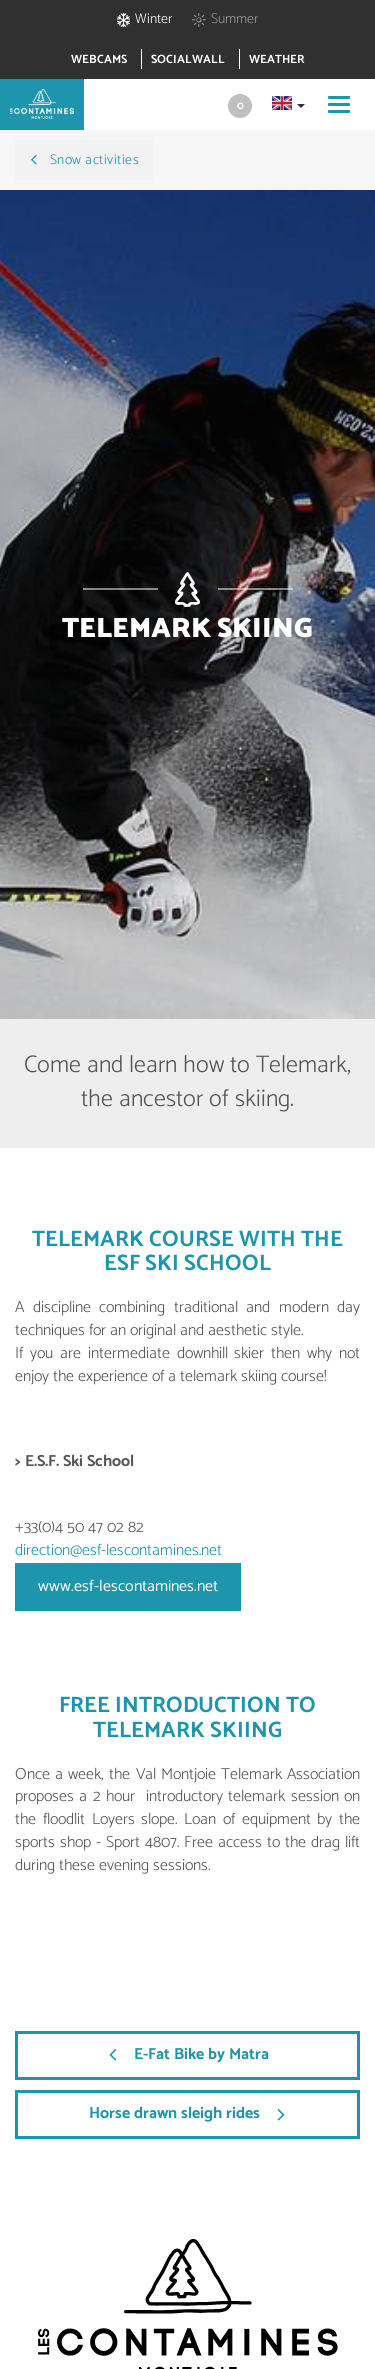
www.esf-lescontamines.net (128, 1586)
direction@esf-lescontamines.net (118, 1550)
